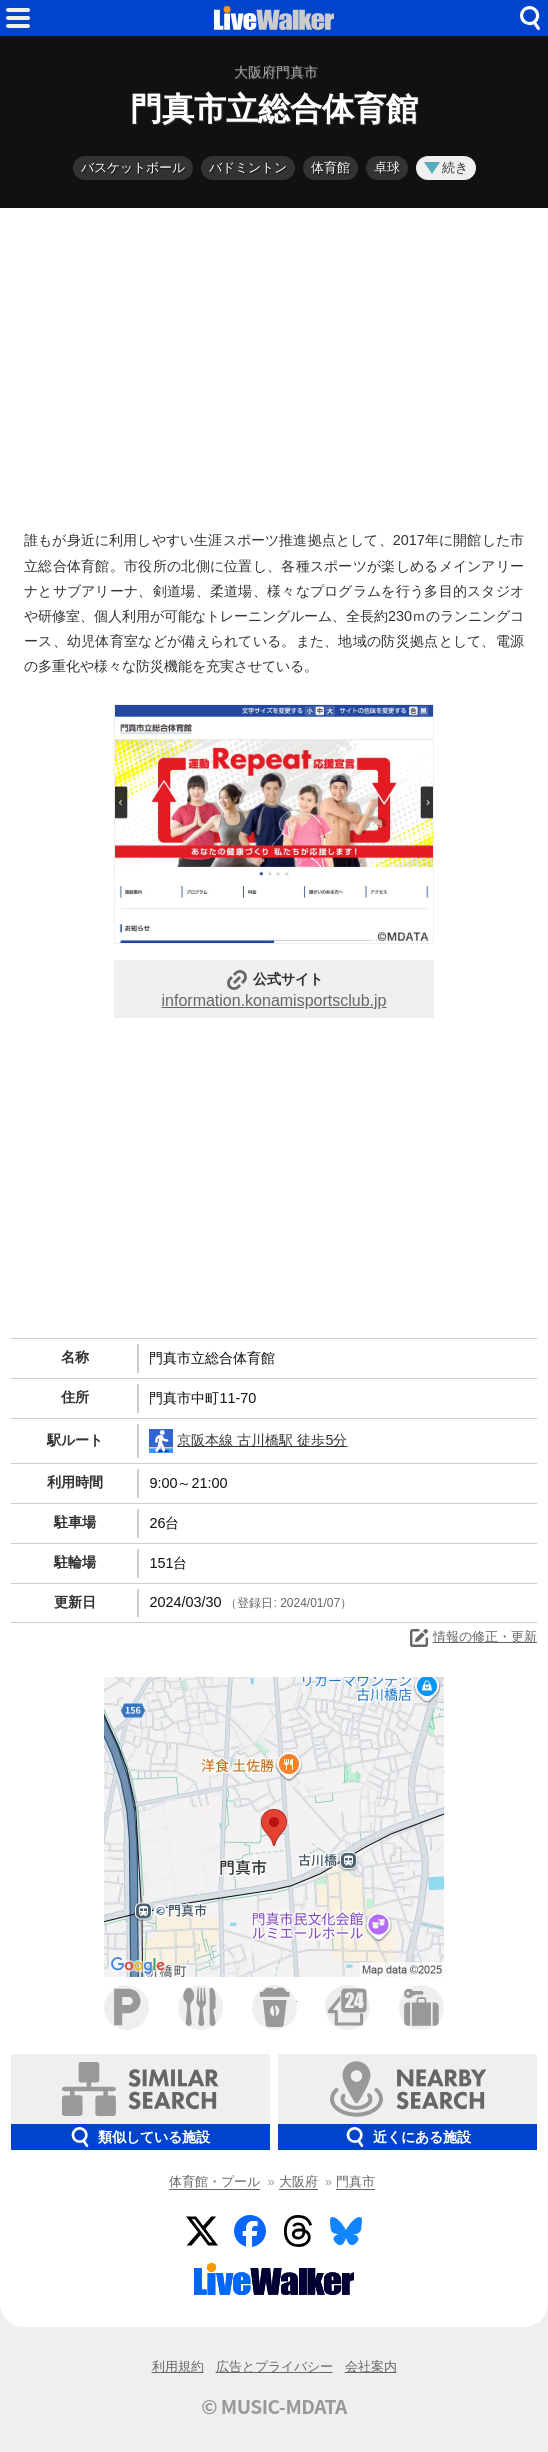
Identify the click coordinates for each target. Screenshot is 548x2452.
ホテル (421, 2007)
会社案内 (371, 2366)
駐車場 (126, 2007)
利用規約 (178, 2366)
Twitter (202, 2231)
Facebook (250, 2231)
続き (446, 167)
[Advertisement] (274, 364)
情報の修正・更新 (472, 1638)
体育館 (330, 167)
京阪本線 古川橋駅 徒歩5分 (248, 1441)
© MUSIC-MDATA (274, 2406)
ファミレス (200, 2007)
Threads (298, 2231)
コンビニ (347, 2007)
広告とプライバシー (274, 2366)
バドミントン (248, 167)
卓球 (387, 167)
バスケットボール (133, 167)
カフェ (274, 2007)
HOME (274, 18)
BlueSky (346, 2231)
